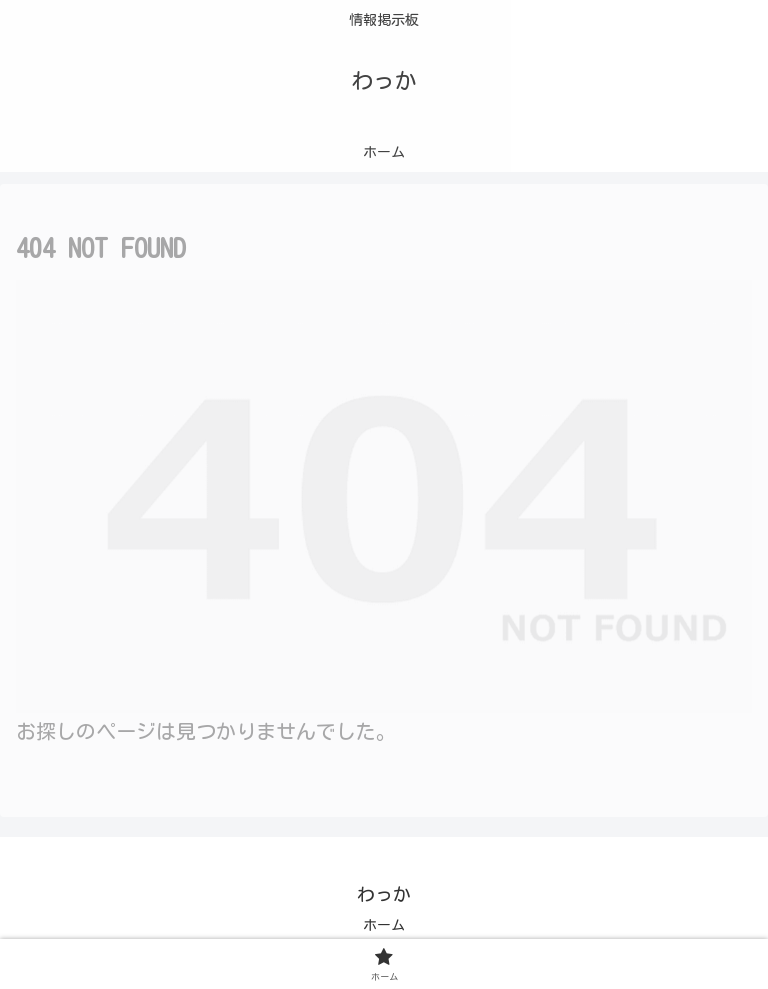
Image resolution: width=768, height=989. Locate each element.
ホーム (384, 925)
